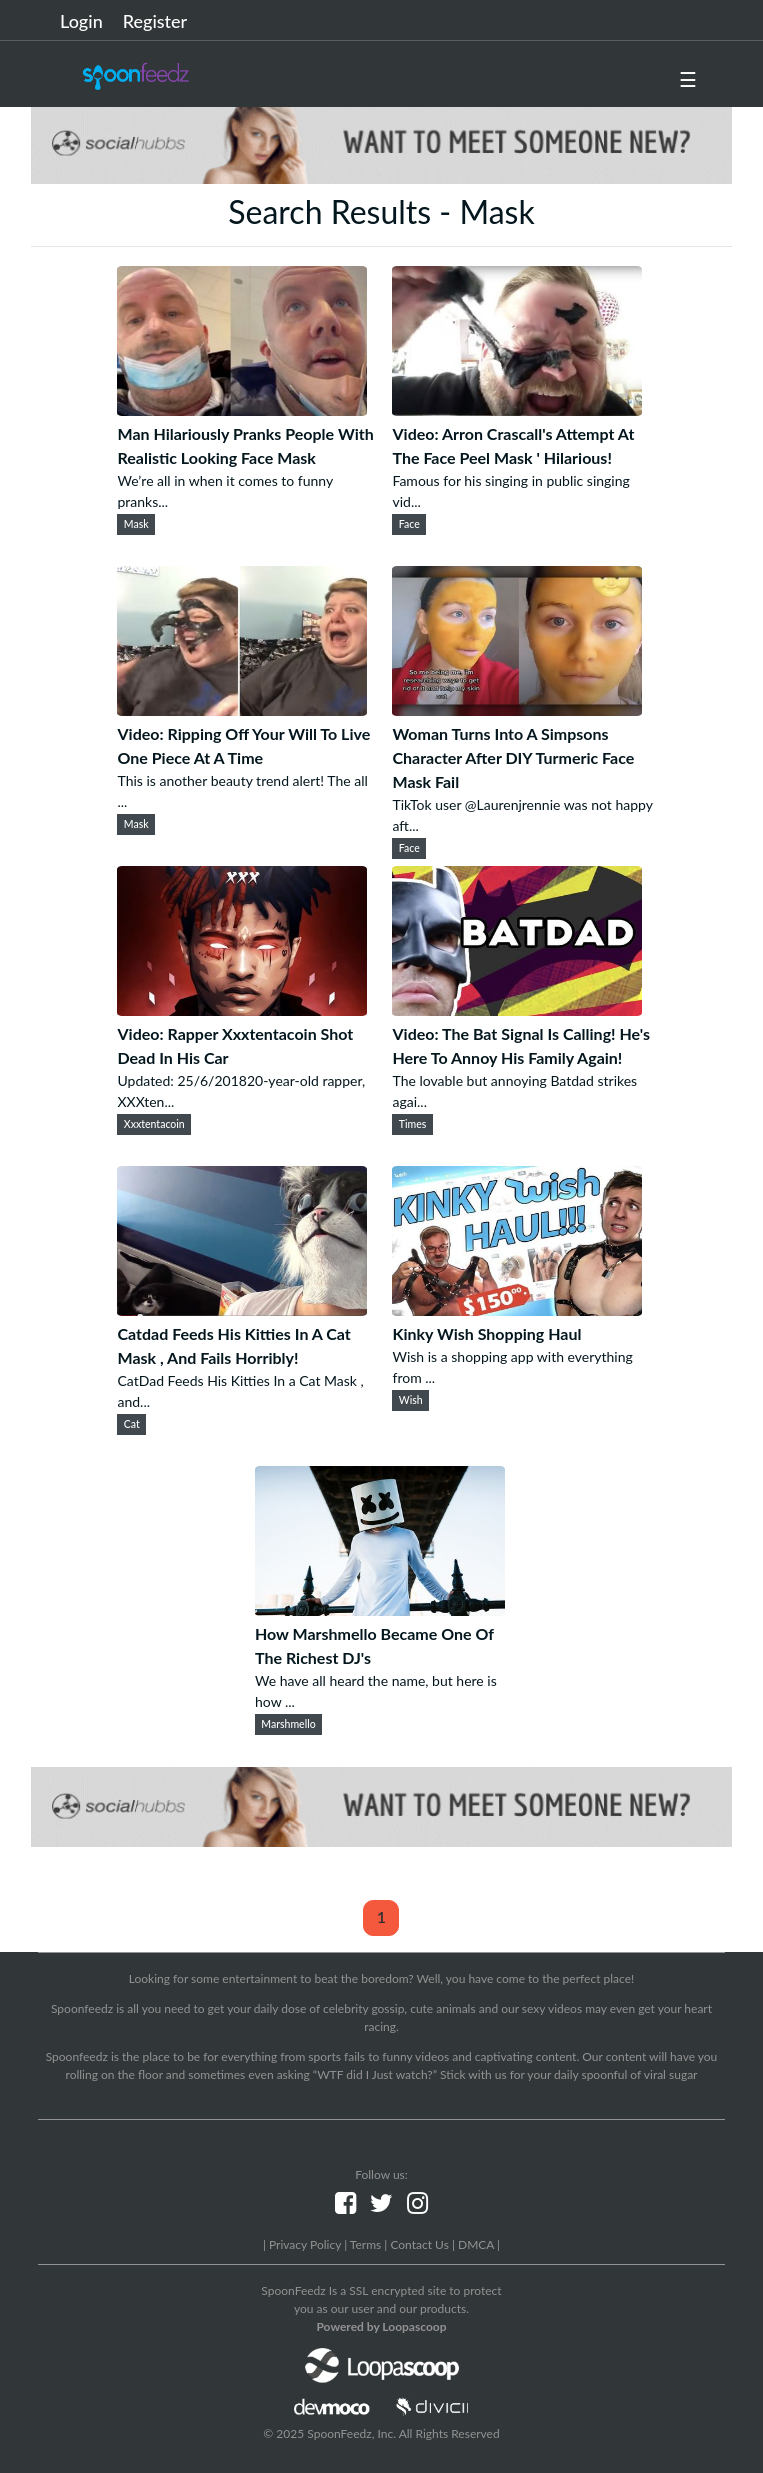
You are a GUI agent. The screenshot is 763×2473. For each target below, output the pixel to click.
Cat (132, 1424)
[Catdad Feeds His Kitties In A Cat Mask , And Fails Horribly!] (242, 1309)
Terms (365, 2244)
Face (409, 524)
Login (81, 21)
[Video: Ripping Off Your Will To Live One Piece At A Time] (242, 709)
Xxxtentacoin (154, 1124)
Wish (411, 1400)
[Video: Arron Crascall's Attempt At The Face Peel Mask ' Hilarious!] (517, 409)
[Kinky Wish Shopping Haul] (517, 1309)
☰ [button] (688, 79)
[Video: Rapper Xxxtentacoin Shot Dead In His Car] (242, 1009)
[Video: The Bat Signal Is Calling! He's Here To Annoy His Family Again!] (517, 1009)
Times (413, 1124)
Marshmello (288, 1724)
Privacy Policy (305, 2244)
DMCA (476, 2244)
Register (155, 21)
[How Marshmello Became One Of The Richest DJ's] (380, 1609)
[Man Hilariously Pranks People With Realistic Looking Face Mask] (242, 409)
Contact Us (419, 2244)
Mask (136, 524)
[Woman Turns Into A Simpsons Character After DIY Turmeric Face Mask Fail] (517, 709)
